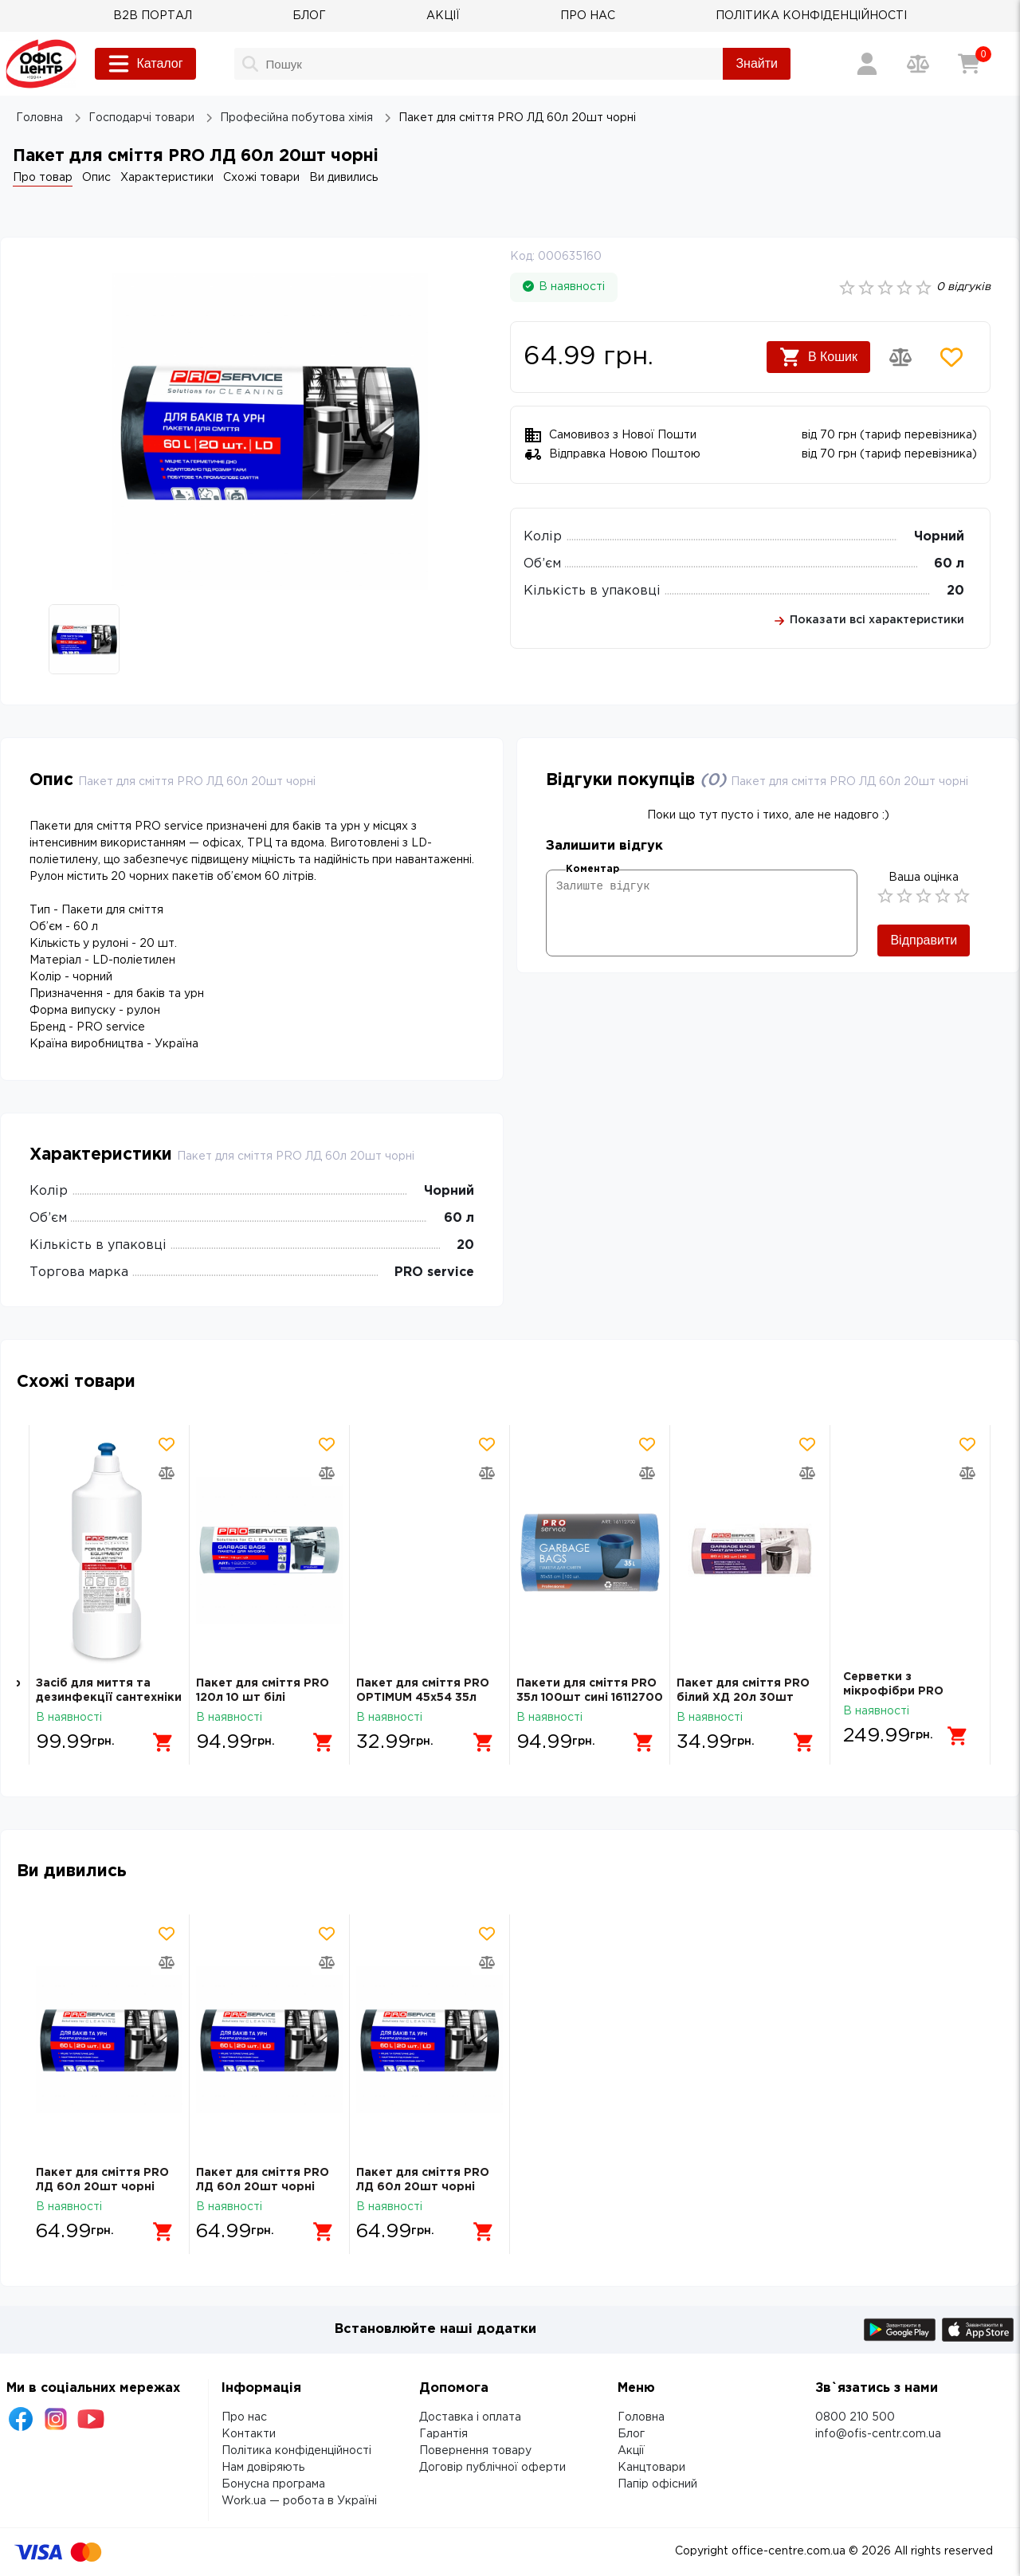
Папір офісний (657, 2484)
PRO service (434, 1272)
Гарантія (443, 2434)
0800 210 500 (855, 2417)
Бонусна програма (273, 2484)
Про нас (244, 2417)
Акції (631, 2451)
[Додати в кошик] (157, 1736)
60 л (949, 564)
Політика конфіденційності (296, 2451)
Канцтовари (651, 2467)
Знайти (757, 63)
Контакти (249, 2434)
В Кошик (818, 357)
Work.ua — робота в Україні (299, 2501)
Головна (641, 2417)
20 (955, 591)
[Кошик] (969, 64)
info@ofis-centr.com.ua (878, 2434)
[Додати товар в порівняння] (900, 357)
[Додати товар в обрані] (951, 357)
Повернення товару (475, 2451)
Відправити (923, 940)
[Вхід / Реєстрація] (867, 64)
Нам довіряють (263, 2467)
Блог (631, 2434)
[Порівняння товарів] (918, 64)
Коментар (592, 869)
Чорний (939, 537)
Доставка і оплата (470, 2417)
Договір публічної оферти (492, 2467)
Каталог (145, 64)
